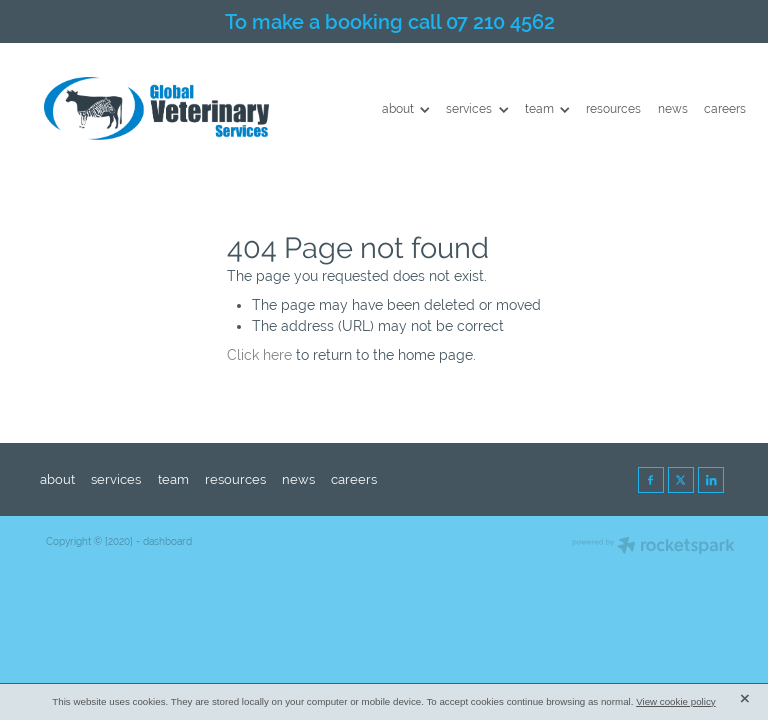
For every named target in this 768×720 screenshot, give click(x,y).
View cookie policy (676, 701)
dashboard (167, 541)
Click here (259, 355)
